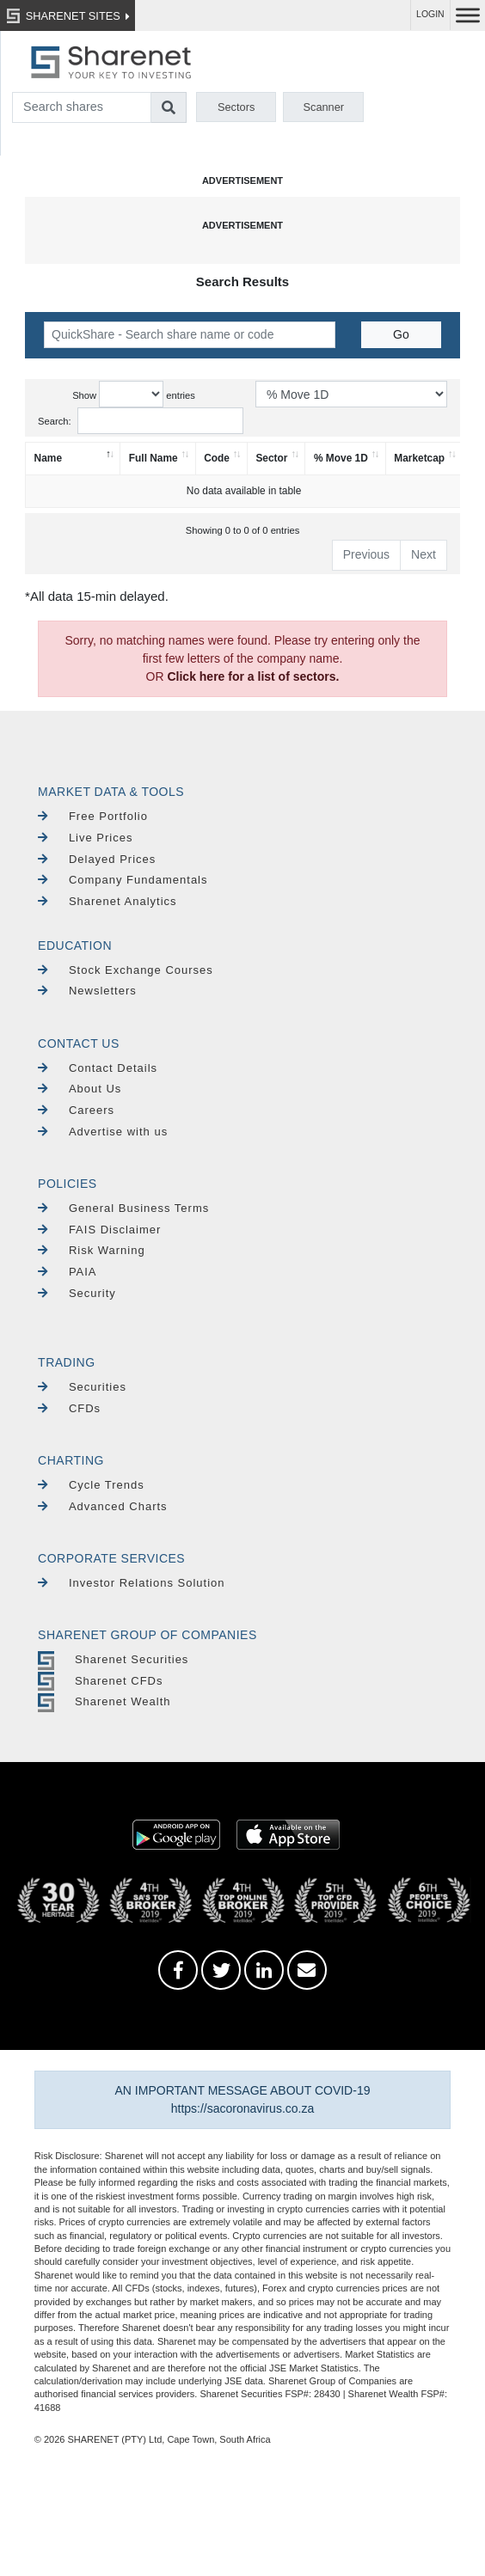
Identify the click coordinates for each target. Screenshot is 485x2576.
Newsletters (87, 990)
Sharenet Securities (113, 1659)
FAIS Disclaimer (99, 1229)
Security (77, 1293)
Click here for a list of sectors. (253, 676)
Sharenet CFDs (100, 1680)
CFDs (69, 1408)
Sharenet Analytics (107, 901)
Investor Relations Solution (131, 1582)
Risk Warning (91, 1250)
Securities (82, 1386)
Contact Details (97, 1068)
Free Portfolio (93, 816)
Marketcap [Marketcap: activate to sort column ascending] (419, 458)
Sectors (236, 107)
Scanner (323, 107)
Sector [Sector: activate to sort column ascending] (271, 458)
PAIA (67, 1271)
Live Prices (85, 837)
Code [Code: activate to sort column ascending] (217, 458)
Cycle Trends (91, 1484)
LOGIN (430, 14)
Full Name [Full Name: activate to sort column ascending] (153, 458)
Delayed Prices (97, 859)
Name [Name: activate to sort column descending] (48, 458)
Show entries (133, 394)
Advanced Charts (103, 1506)
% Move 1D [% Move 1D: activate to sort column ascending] (341, 458)
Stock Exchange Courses (125, 970)
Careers (76, 1110)
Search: (140, 420)
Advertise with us (103, 1131)
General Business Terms (123, 1208)
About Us (79, 1088)
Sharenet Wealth (104, 1701)
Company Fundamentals (122, 879)
